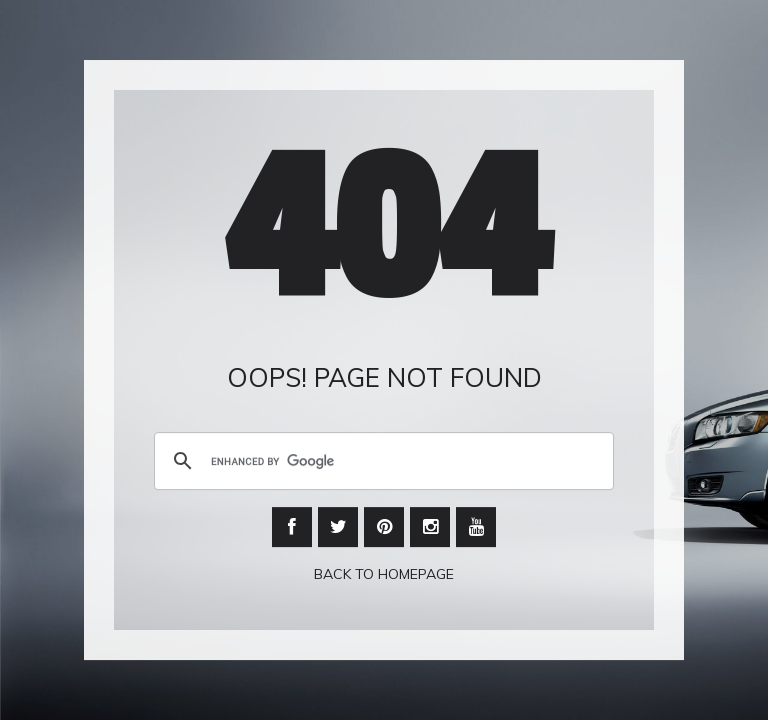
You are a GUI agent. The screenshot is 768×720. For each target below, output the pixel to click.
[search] (381, 462)
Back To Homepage (384, 575)
